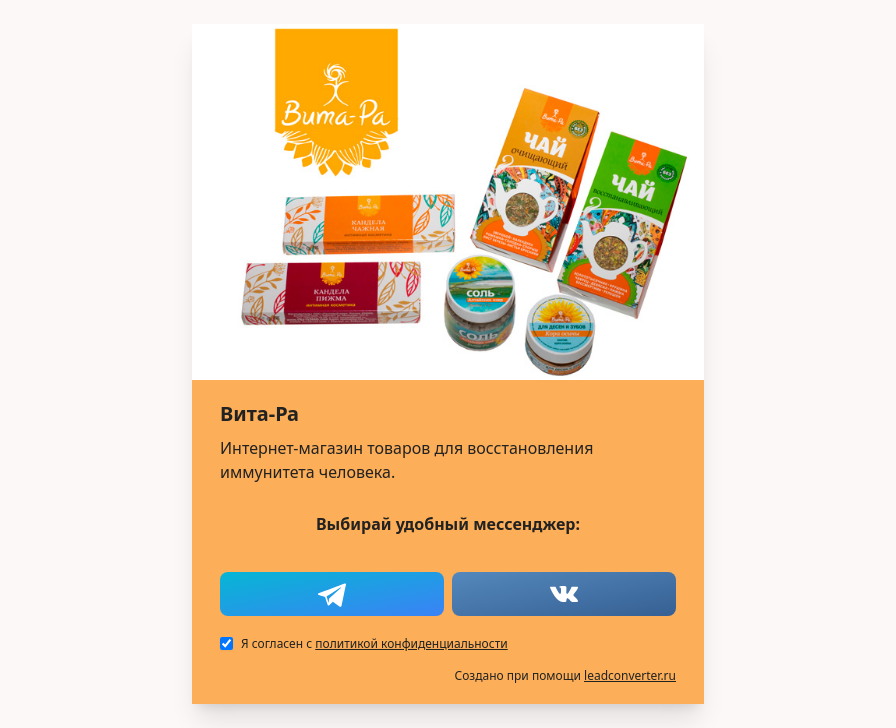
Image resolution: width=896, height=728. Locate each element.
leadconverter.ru (630, 675)
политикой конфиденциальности (411, 643)
